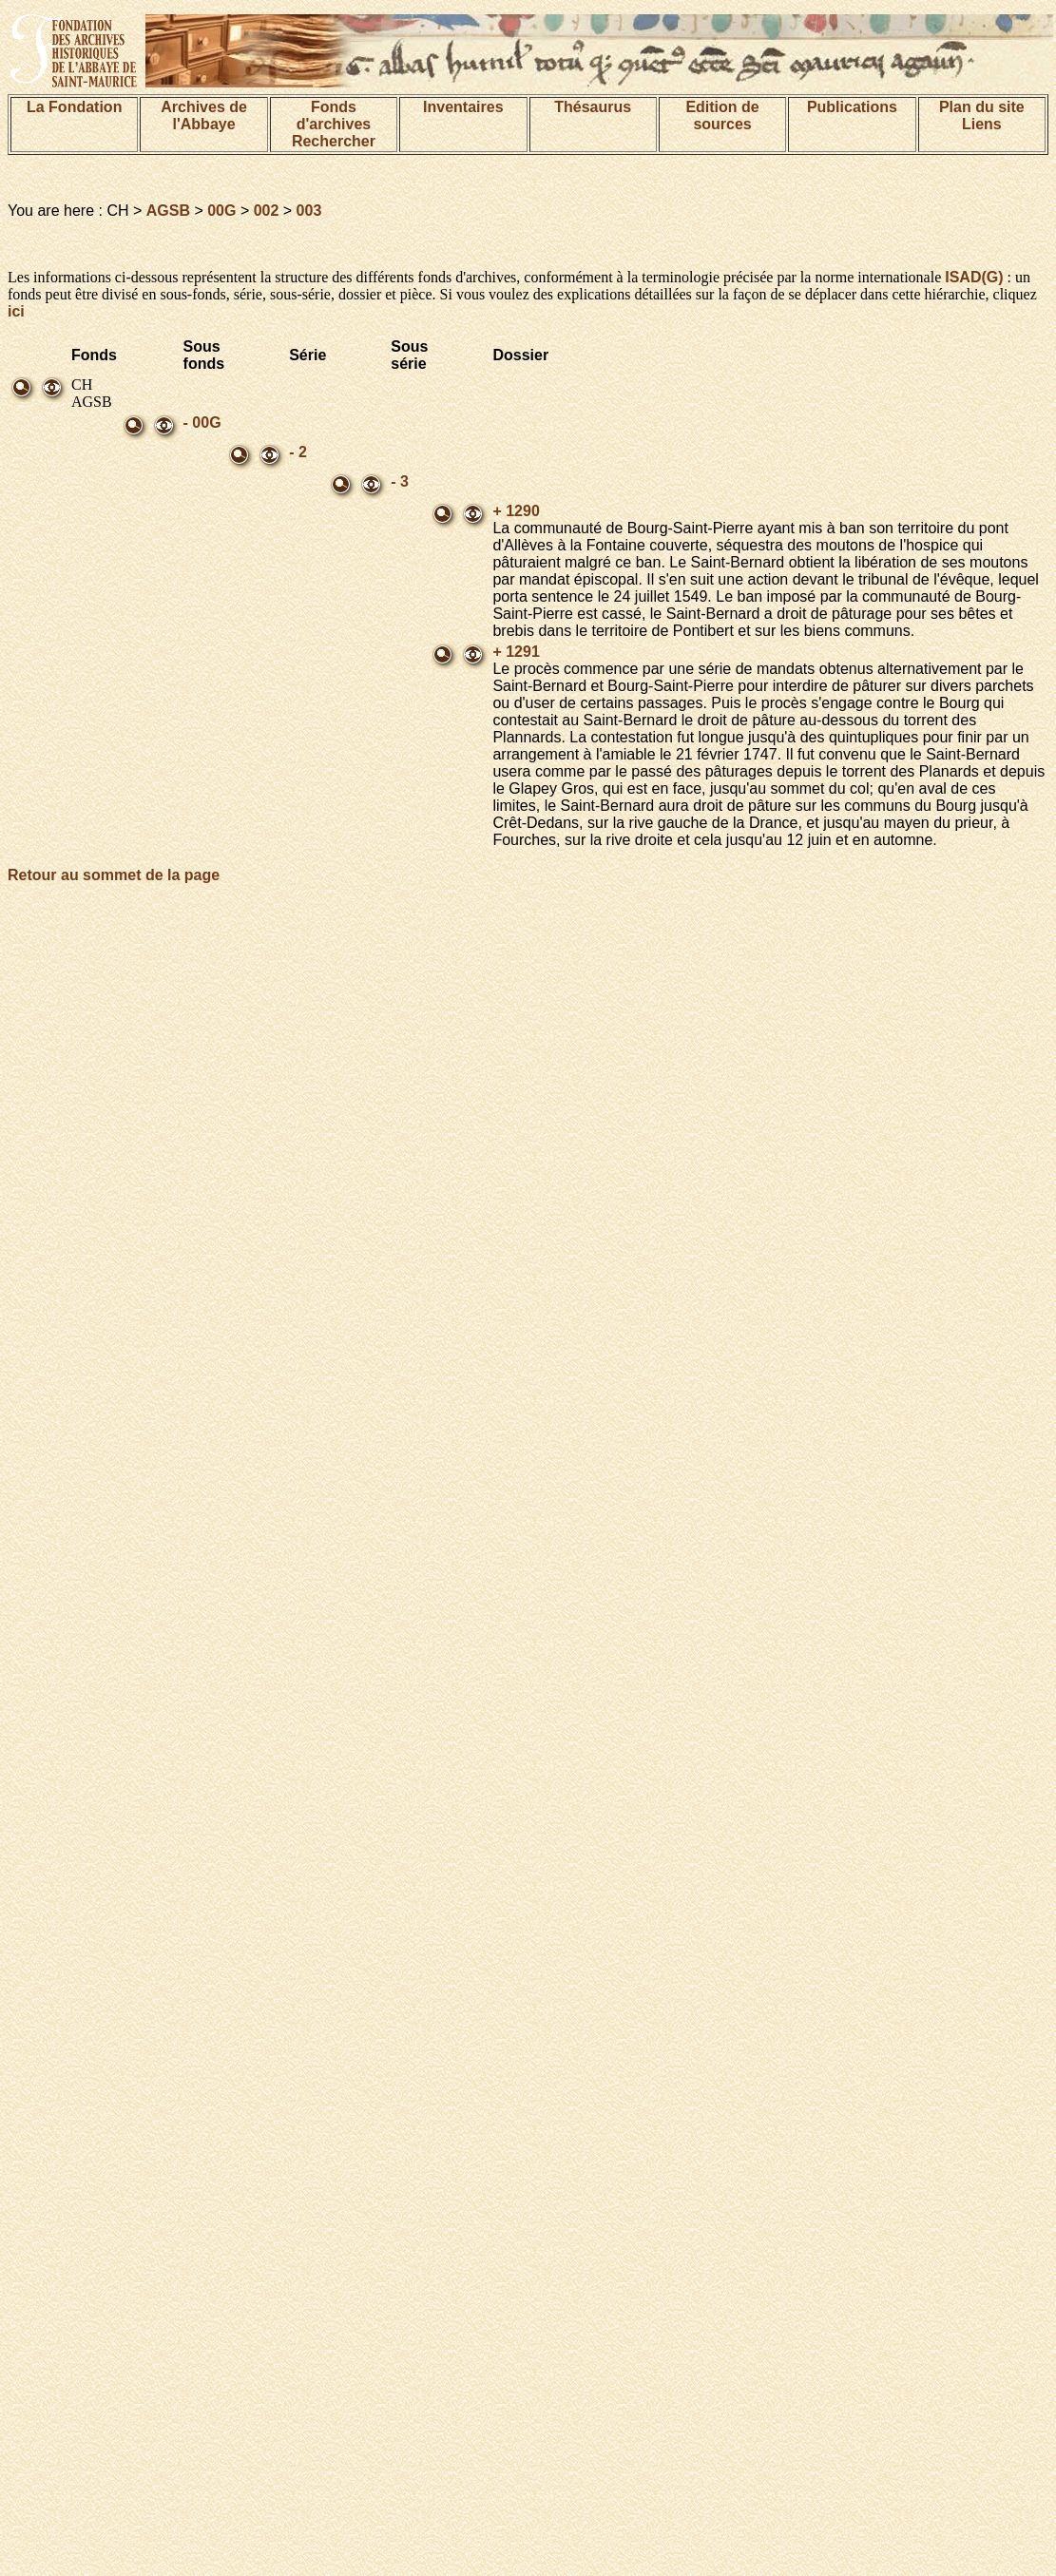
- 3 (400, 481)
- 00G (202, 422)
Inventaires (463, 107)
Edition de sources (721, 115)
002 (266, 210)
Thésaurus (592, 107)
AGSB (168, 210)
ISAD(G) (974, 277)
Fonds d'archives (334, 115)
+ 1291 (515, 652)
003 (309, 210)
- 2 (298, 452)
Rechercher (333, 141)
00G (221, 210)
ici (16, 311)
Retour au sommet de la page (114, 875)
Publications (852, 107)
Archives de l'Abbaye (204, 115)
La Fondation (74, 107)
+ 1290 (515, 511)
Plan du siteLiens (982, 115)
